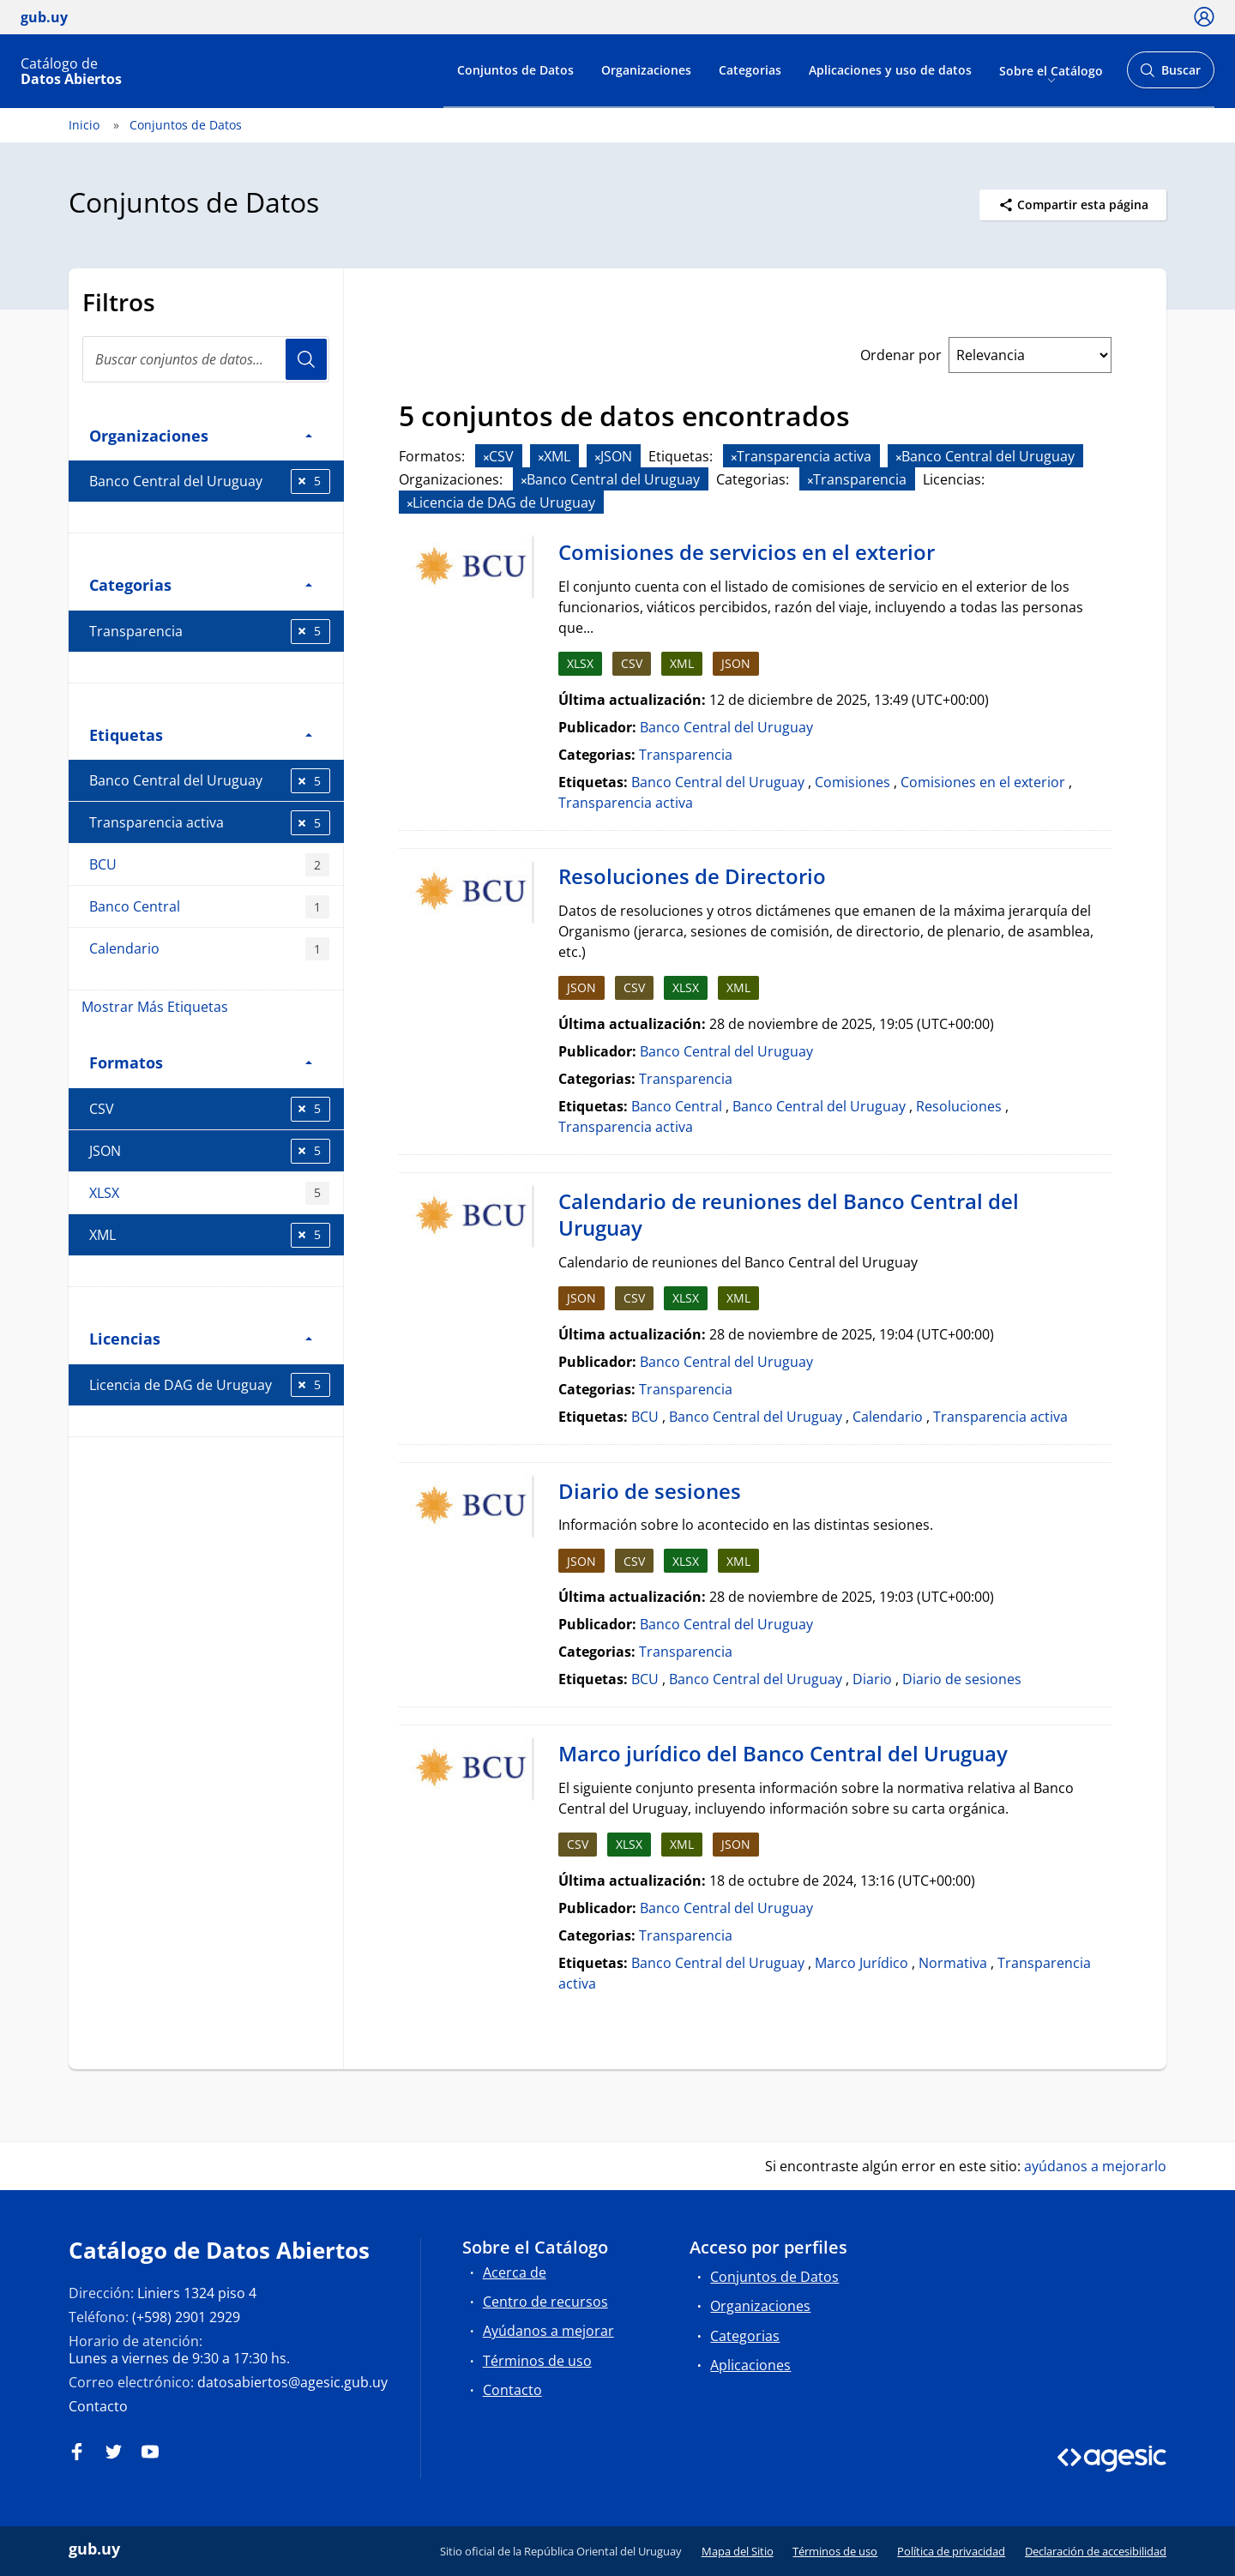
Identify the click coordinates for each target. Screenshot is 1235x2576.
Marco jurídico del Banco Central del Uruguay (783, 1753)
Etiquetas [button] (200, 734)
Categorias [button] (200, 584)
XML (209, 1235)
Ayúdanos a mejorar (548, 2330)
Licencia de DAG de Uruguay (209, 1385)
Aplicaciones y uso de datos (890, 70)
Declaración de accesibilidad (1095, 2551)
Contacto (98, 2406)
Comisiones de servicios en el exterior (746, 552)
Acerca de (514, 2272)
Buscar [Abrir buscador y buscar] (1170, 75)
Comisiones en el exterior (983, 782)
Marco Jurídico (861, 1962)
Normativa (953, 1962)
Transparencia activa (209, 822)
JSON (209, 1151)
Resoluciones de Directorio (692, 876)
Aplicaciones (750, 2365)
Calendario (209, 948)
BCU (209, 864)
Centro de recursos (545, 2301)
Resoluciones (959, 1106)
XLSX (209, 1193)
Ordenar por (901, 355)
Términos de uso (537, 2360)
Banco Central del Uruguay (209, 481)
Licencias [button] (200, 1338)
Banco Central (209, 906)
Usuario (306, 359)
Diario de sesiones (649, 1491)
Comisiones (852, 782)
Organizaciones (646, 70)
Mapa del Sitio (738, 2551)
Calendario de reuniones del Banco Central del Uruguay (788, 1215)
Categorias (750, 70)
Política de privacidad (951, 2551)
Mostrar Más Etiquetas (154, 1006)
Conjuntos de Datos (515, 70)
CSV (209, 1109)
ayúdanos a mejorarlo (1095, 2166)
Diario (872, 1679)
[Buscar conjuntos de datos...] (206, 359)
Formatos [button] (200, 1062)
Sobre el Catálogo (1051, 70)
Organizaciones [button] (200, 435)
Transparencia (209, 631)
